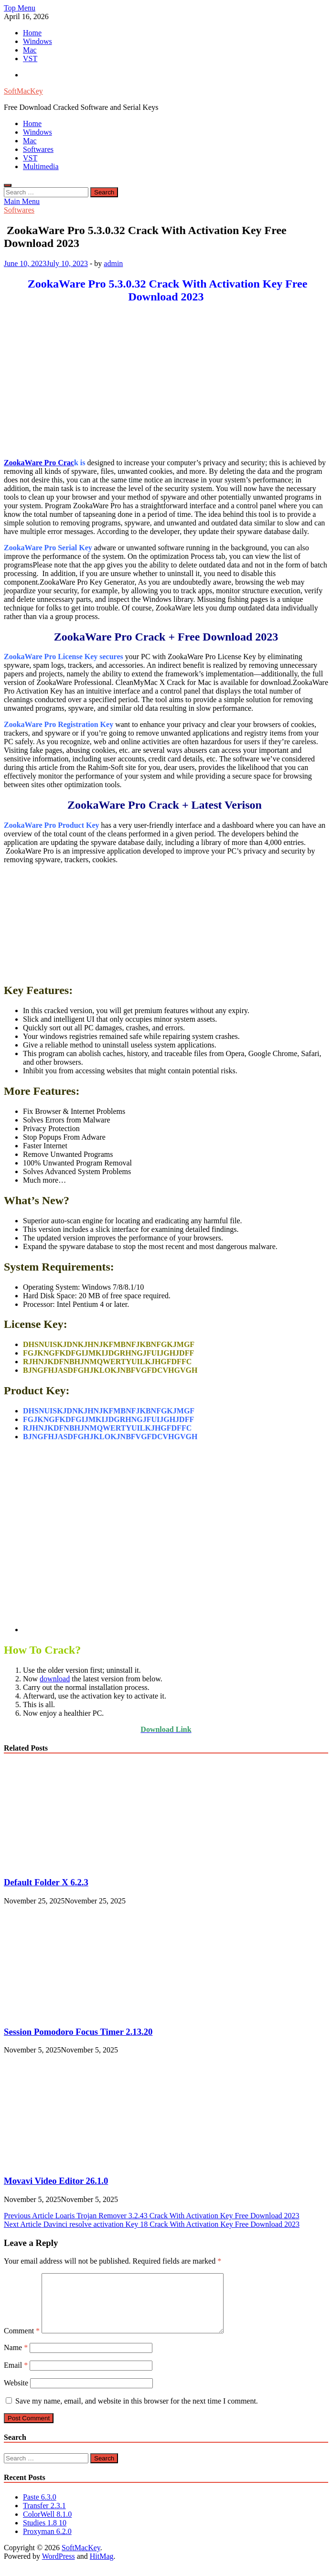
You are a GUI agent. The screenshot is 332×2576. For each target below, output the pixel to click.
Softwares (38, 149)
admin (113, 263)
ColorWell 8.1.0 (47, 2526)
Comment (22, 2342)
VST (30, 58)
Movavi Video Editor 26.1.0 (56, 2181)
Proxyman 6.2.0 (47, 2543)
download (55, 1679)
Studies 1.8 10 (44, 2534)
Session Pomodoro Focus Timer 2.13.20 (78, 2032)
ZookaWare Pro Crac (39, 463)
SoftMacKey (23, 91)
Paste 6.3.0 (39, 2508)
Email (16, 2377)
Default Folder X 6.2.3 (46, 1882)
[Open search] (7, 185)
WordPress (58, 2568)
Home (32, 33)
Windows (37, 41)
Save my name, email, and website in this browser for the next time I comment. (136, 2412)
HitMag (102, 2568)
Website (16, 2394)
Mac (29, 50)
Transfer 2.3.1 (44, 2517)
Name (16, 2359)
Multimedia (41, 166)
